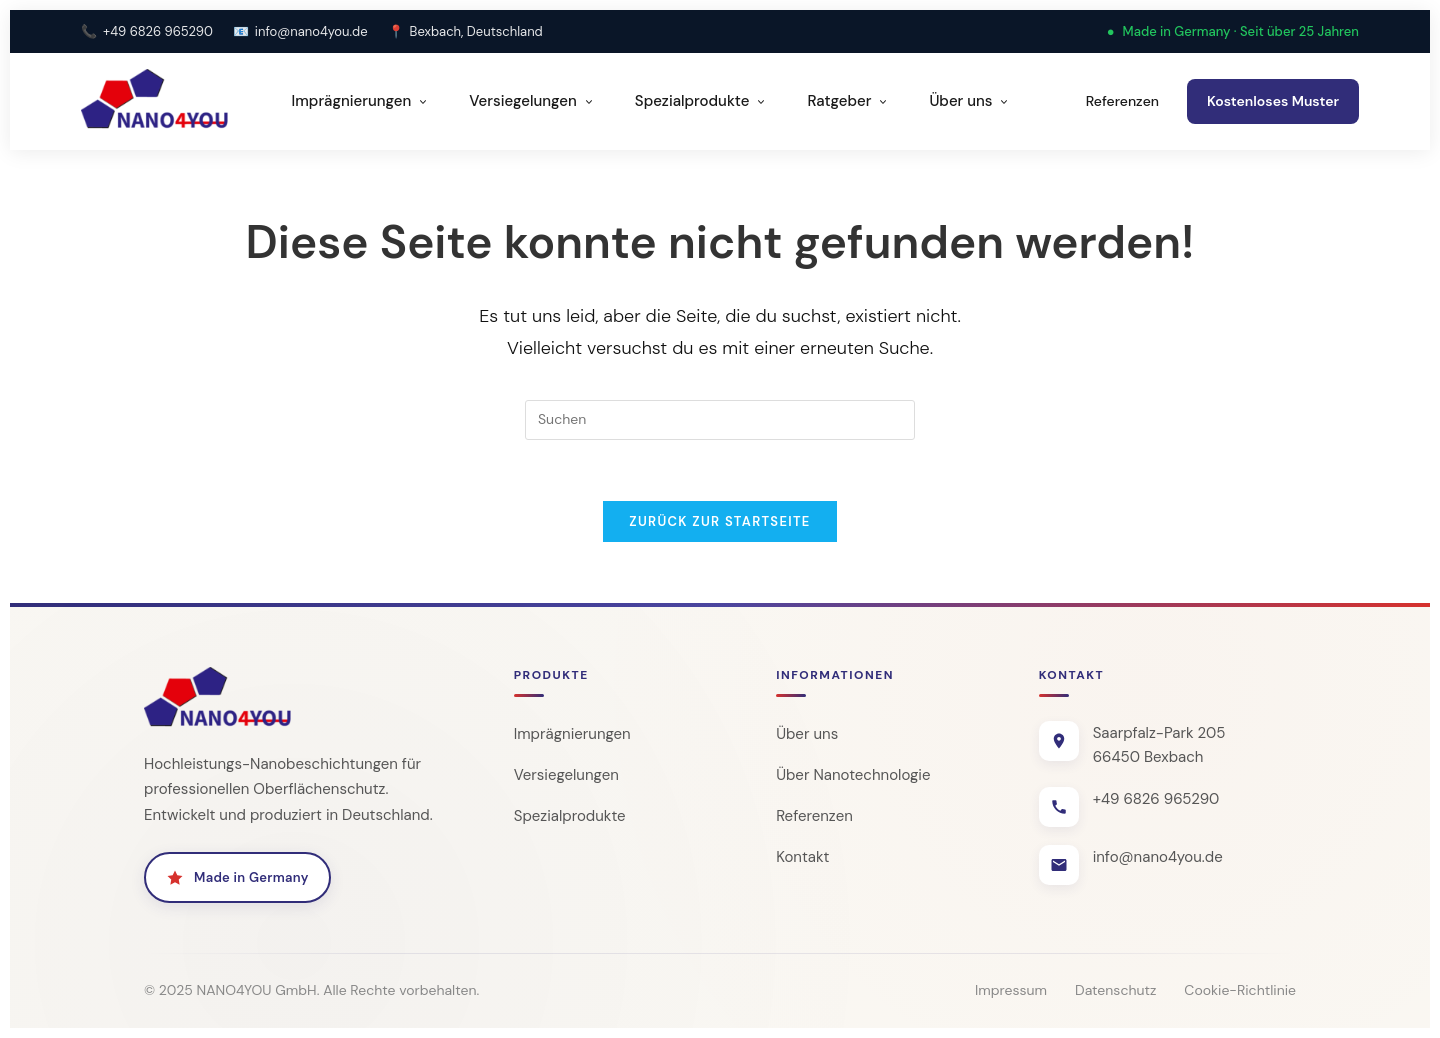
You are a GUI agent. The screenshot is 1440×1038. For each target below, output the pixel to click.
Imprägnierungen (361, 101)
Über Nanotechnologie (853, 775)
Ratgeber (848, 101)
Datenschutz (1115, 990)
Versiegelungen (532, 101)
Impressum (1011, 990)
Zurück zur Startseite (719, 521)
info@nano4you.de (311, 31)
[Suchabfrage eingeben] (720, 420)
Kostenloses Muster (1273, 101)
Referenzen (1122, 101)
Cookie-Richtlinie (1240, 990)
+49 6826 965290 (158, 31)
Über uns (969, 101)
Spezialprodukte (701, 101)
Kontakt (802, 857)
